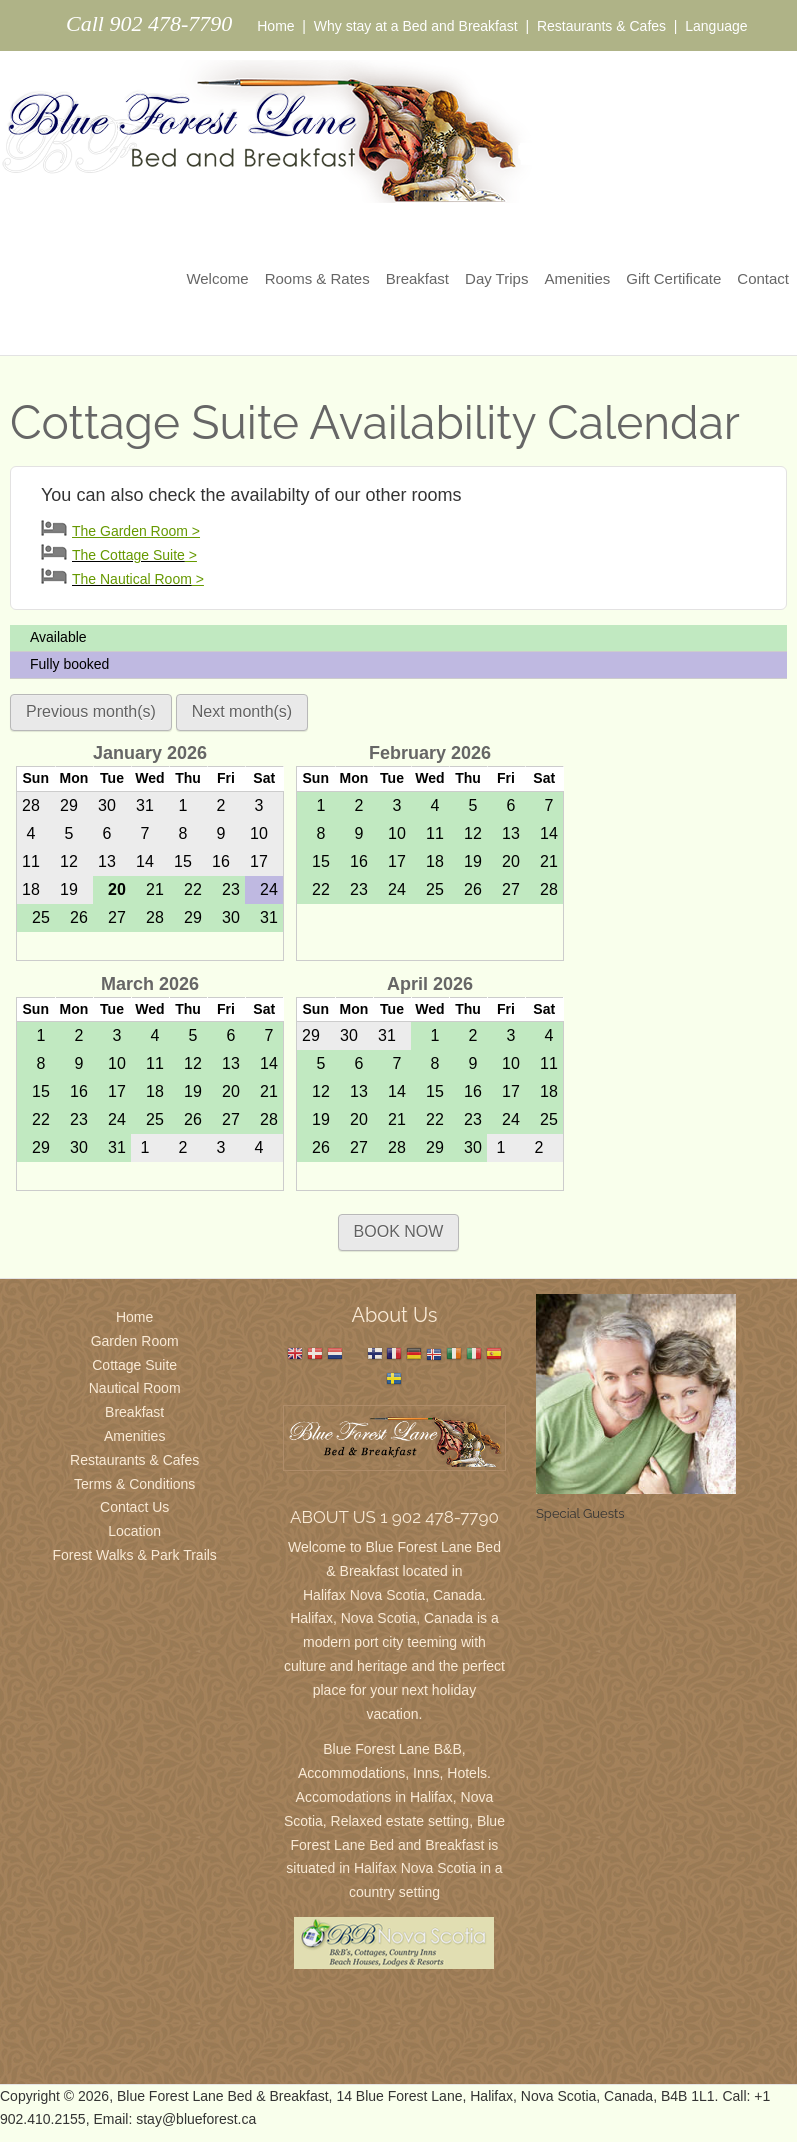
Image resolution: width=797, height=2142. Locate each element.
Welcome (217, 278)
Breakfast (417, 278)
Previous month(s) (91, 711)
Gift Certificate (673, 278)
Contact (763, 278)
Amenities (577, 278)
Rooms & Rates (317, 278)
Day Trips (496, 278)
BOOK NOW (399, 1231)
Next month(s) (242, 711)
